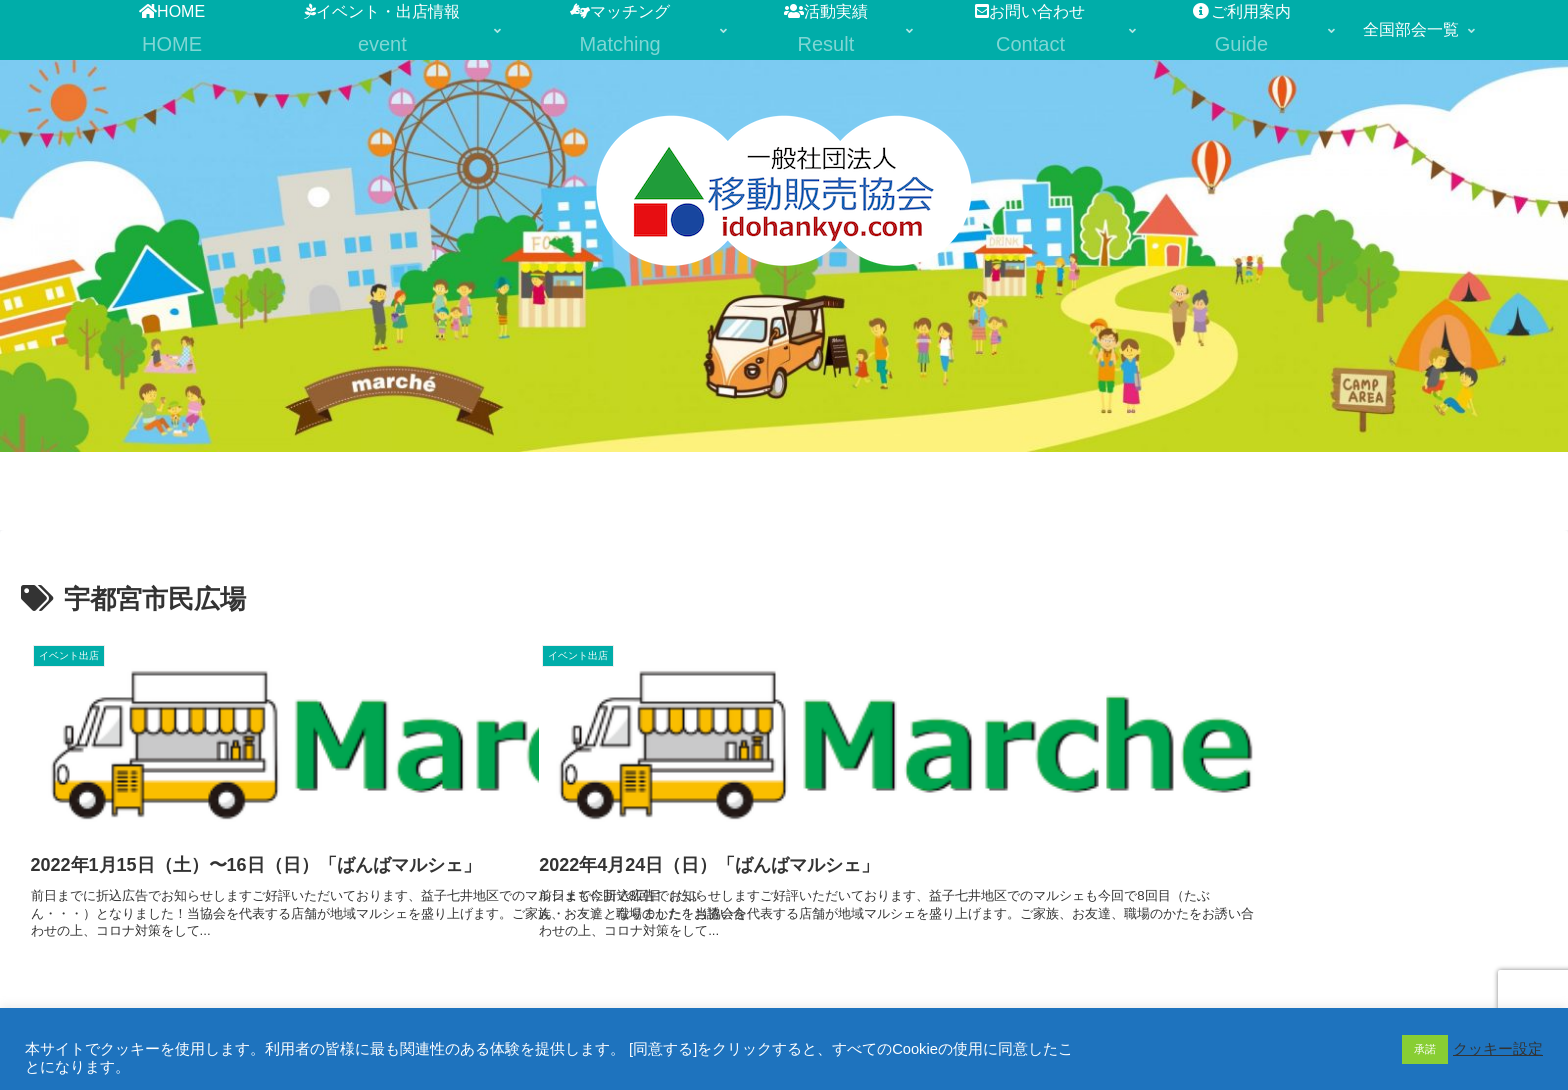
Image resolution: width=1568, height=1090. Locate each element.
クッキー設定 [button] (1498, 1049)
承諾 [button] (1425, 1049)
